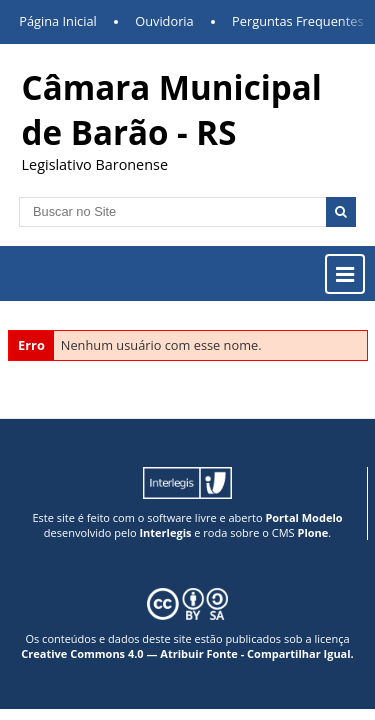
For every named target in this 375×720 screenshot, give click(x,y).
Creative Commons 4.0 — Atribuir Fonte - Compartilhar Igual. (187, 653)
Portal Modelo (303, 517)
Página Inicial (58, 21)
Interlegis (165, 532)
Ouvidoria (164, 21)
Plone (312, 532)
